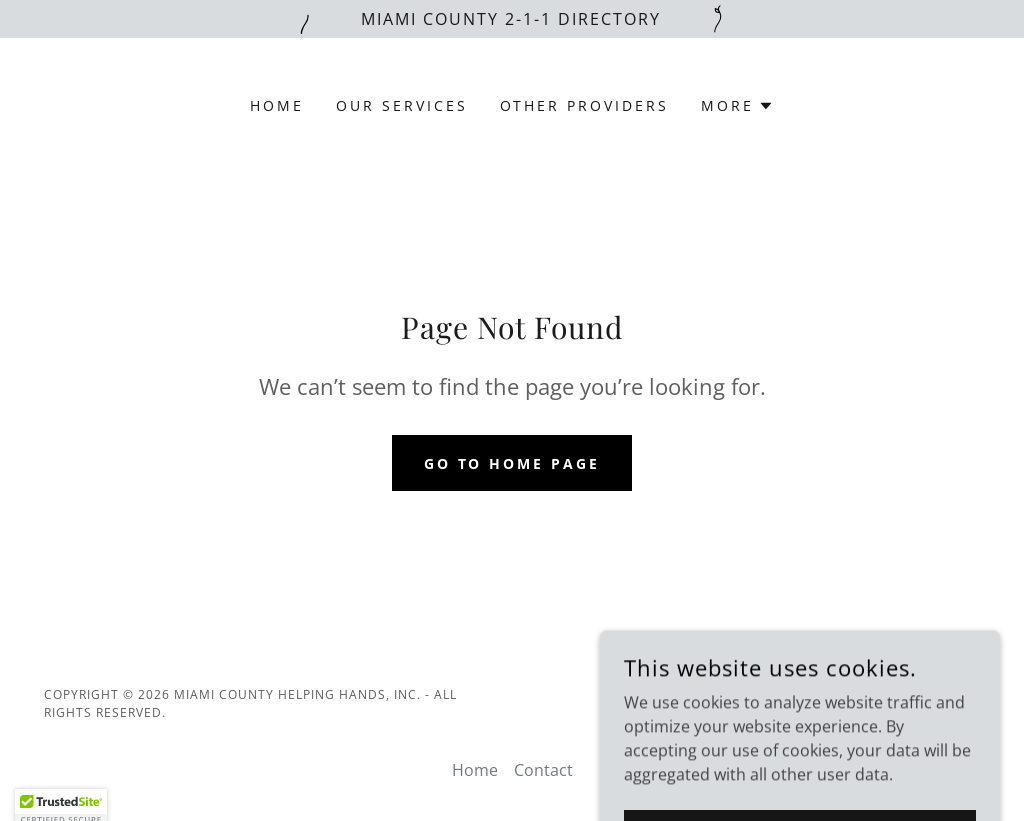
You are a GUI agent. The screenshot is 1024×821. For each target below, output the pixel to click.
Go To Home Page (512, 463)
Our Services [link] (402, 105)
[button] (737, 106)
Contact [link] (543, 770)
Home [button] (475, 770)
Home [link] (277, 105)
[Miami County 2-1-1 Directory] (512, 19)
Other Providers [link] (585, 105)
